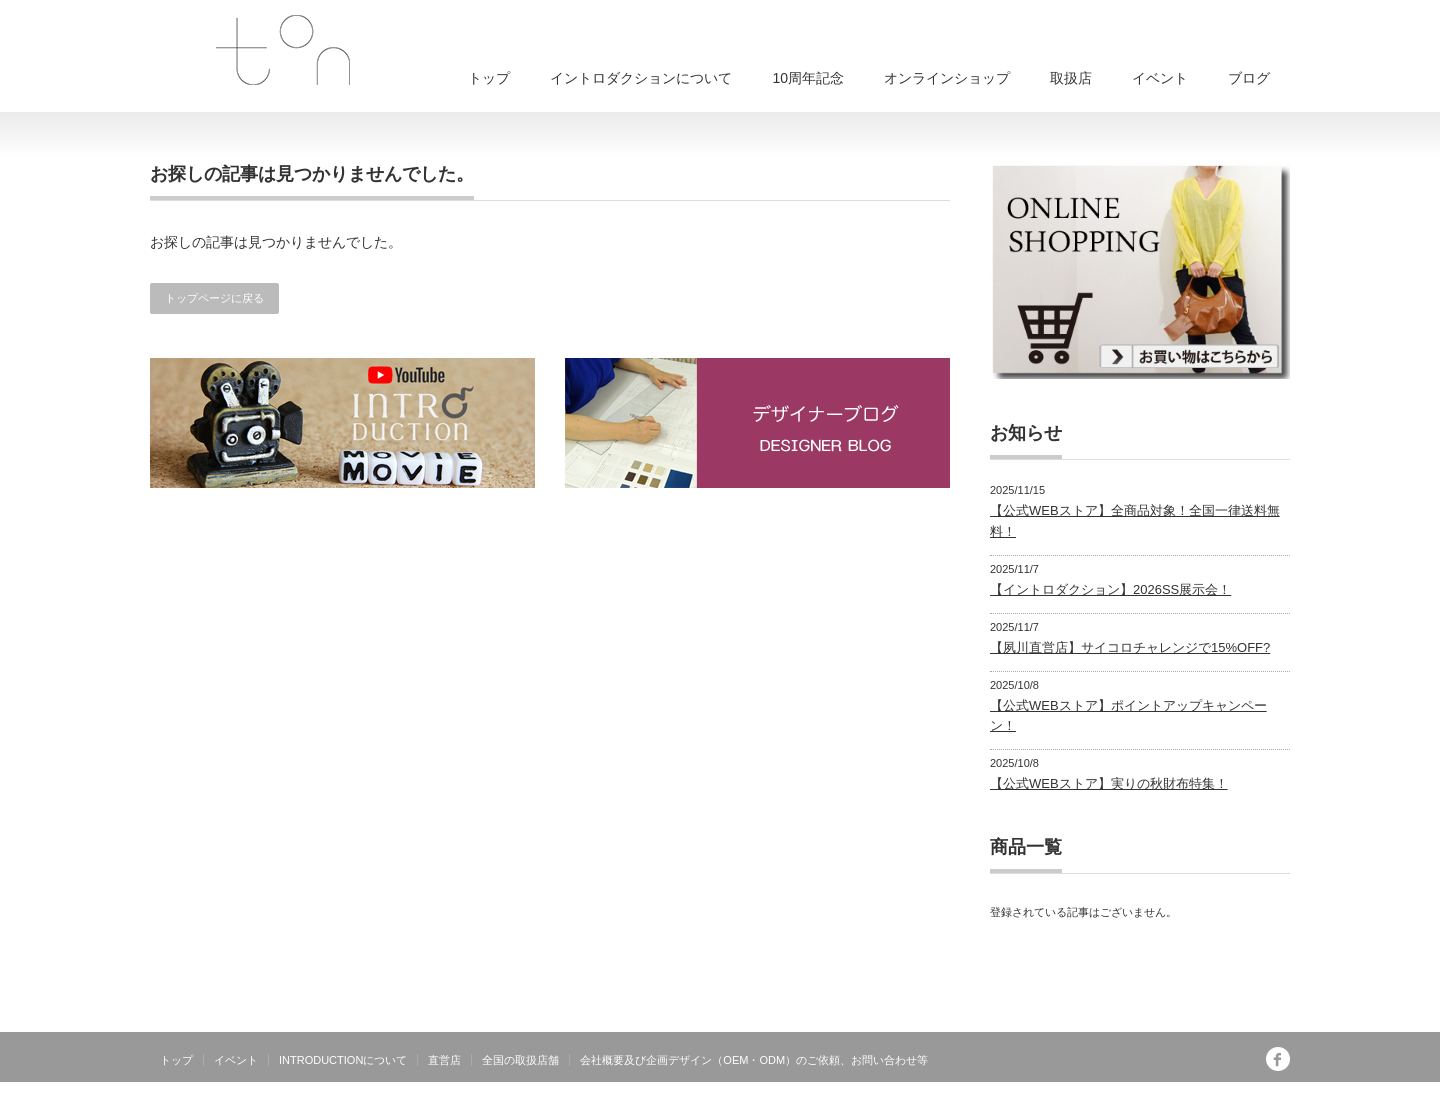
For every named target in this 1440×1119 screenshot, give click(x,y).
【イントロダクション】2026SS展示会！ (1110, 589)
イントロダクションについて (641, 78)
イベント (1160, 78)
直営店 (444, 1060)
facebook (1278, 1059)
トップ (489, 78)
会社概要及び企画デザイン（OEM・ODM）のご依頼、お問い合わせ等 (754, 1060)
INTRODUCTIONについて (343, 1060)
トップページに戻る (214, 298)
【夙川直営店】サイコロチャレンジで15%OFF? (1130, 647)
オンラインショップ (947, 78)
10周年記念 (808, 78)
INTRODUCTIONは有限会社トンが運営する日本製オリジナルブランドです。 (1082, 1104)
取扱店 (1071, 78)
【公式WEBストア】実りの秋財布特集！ (1109, 783)
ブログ (1249, 78)
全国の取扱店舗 (520, 1060)
